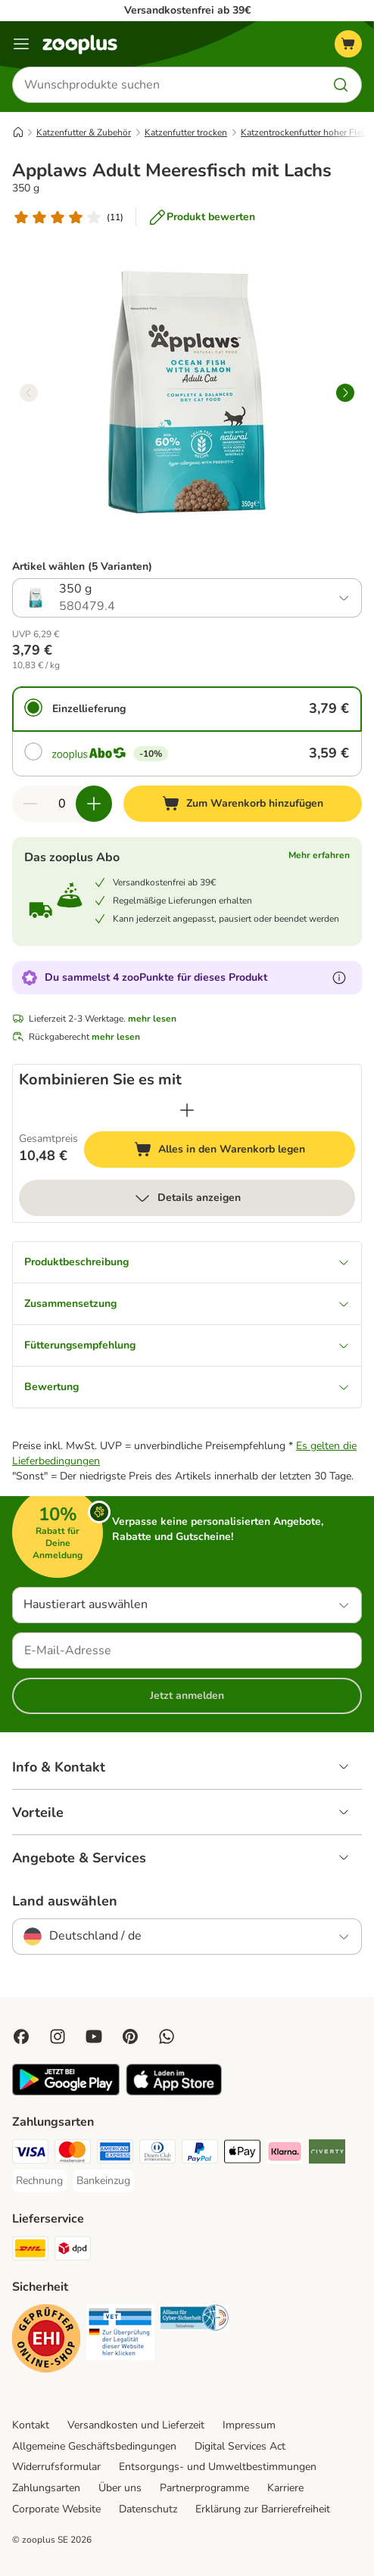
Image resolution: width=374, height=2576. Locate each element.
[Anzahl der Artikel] (62, 804)
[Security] (46, 2340)
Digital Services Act (240, 2446)
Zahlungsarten (46, 2488)
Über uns (120, 2488)
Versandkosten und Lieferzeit (135, 2425)
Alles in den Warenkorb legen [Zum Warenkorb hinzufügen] (244, 1151)
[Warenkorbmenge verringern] (30, 804)
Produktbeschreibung (187, 1262)
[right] (345, 393)
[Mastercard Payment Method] (73, 2153)
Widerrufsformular (56, 2466)
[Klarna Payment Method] (284, 2153)
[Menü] (21, 44)
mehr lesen (152, 1019)
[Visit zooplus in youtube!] (94, 2036)
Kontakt (30, 2425)
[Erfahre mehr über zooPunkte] (339, 977)
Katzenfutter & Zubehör (83, 132)
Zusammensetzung (187, 1303)
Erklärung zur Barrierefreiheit (262, 2509)
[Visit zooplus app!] (66, 2092)
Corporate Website (56, 2509)
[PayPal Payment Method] (200, 2153)
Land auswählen (64, 1901)
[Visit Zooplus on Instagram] (57, 2036)
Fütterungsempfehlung (187, 1345)
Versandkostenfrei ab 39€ (187, 10)
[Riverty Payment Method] (327, 2153)
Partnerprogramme (204, 2488)
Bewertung (187, 1387)
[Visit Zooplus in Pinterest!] (130, 2036)
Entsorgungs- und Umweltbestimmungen (217, 2466)
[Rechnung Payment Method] (39, 2181)
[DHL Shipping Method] (30, 2250)
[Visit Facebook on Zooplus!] (21, 2036)
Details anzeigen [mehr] (187, 1198)
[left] (29, 393)
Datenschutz (148, 2509)
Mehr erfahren (319, 855)
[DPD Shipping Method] (73, 2250)
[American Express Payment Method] (115, 2153)
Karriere (285, 2488)
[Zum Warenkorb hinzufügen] (242, 804)
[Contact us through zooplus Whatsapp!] (166, 2036)
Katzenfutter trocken (186, 132)
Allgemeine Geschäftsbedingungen (94, 2446)
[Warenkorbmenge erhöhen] (94, 804)
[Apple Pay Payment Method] (242, 2153)
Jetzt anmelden (187, 1695)
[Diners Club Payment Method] (157, 2153)
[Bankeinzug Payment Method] (103, 2181)
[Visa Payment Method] (30, 2153)
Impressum (249, 2425)
